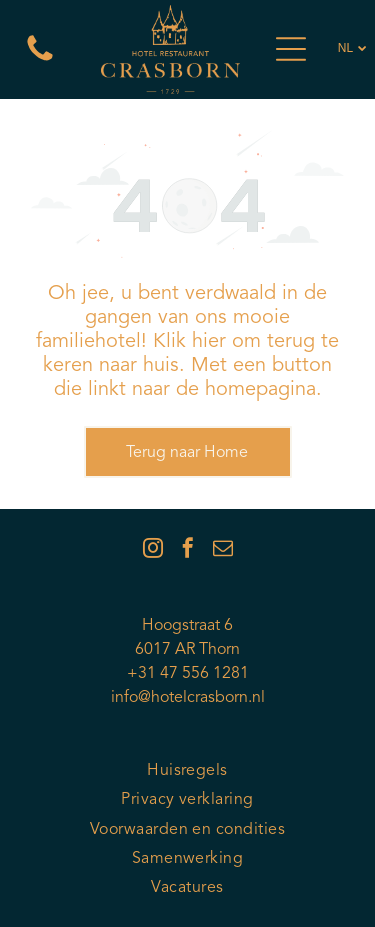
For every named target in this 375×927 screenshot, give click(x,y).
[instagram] (153, 550)
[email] (223, 550)
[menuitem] (187, 771)
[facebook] (188, 550)
